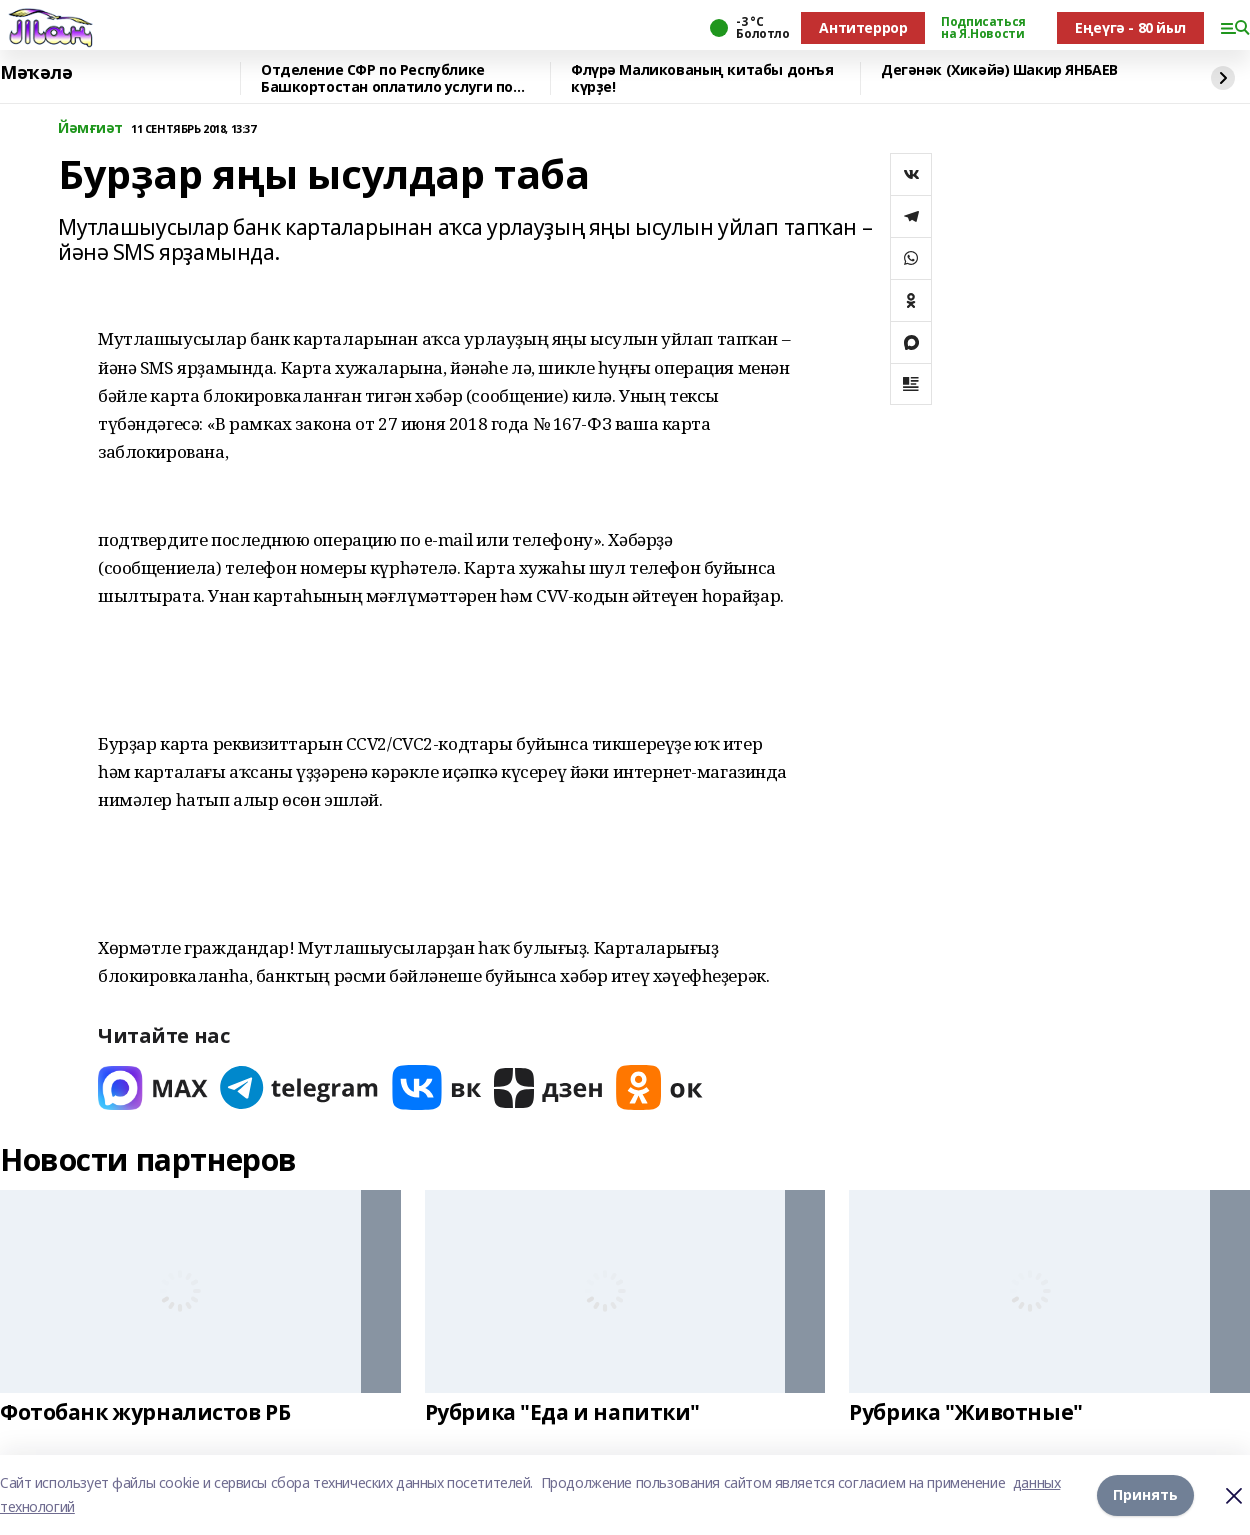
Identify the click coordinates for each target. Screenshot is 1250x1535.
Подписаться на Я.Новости (983, 28)
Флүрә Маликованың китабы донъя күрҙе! (702, 78)
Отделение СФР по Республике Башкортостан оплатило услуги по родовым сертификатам (387, 78)
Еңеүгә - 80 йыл (1130, 27)
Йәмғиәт (90, 128)
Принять (1145, 1494)
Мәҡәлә (36, 73)
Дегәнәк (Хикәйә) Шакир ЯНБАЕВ (999, 70)
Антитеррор (863, 27)
